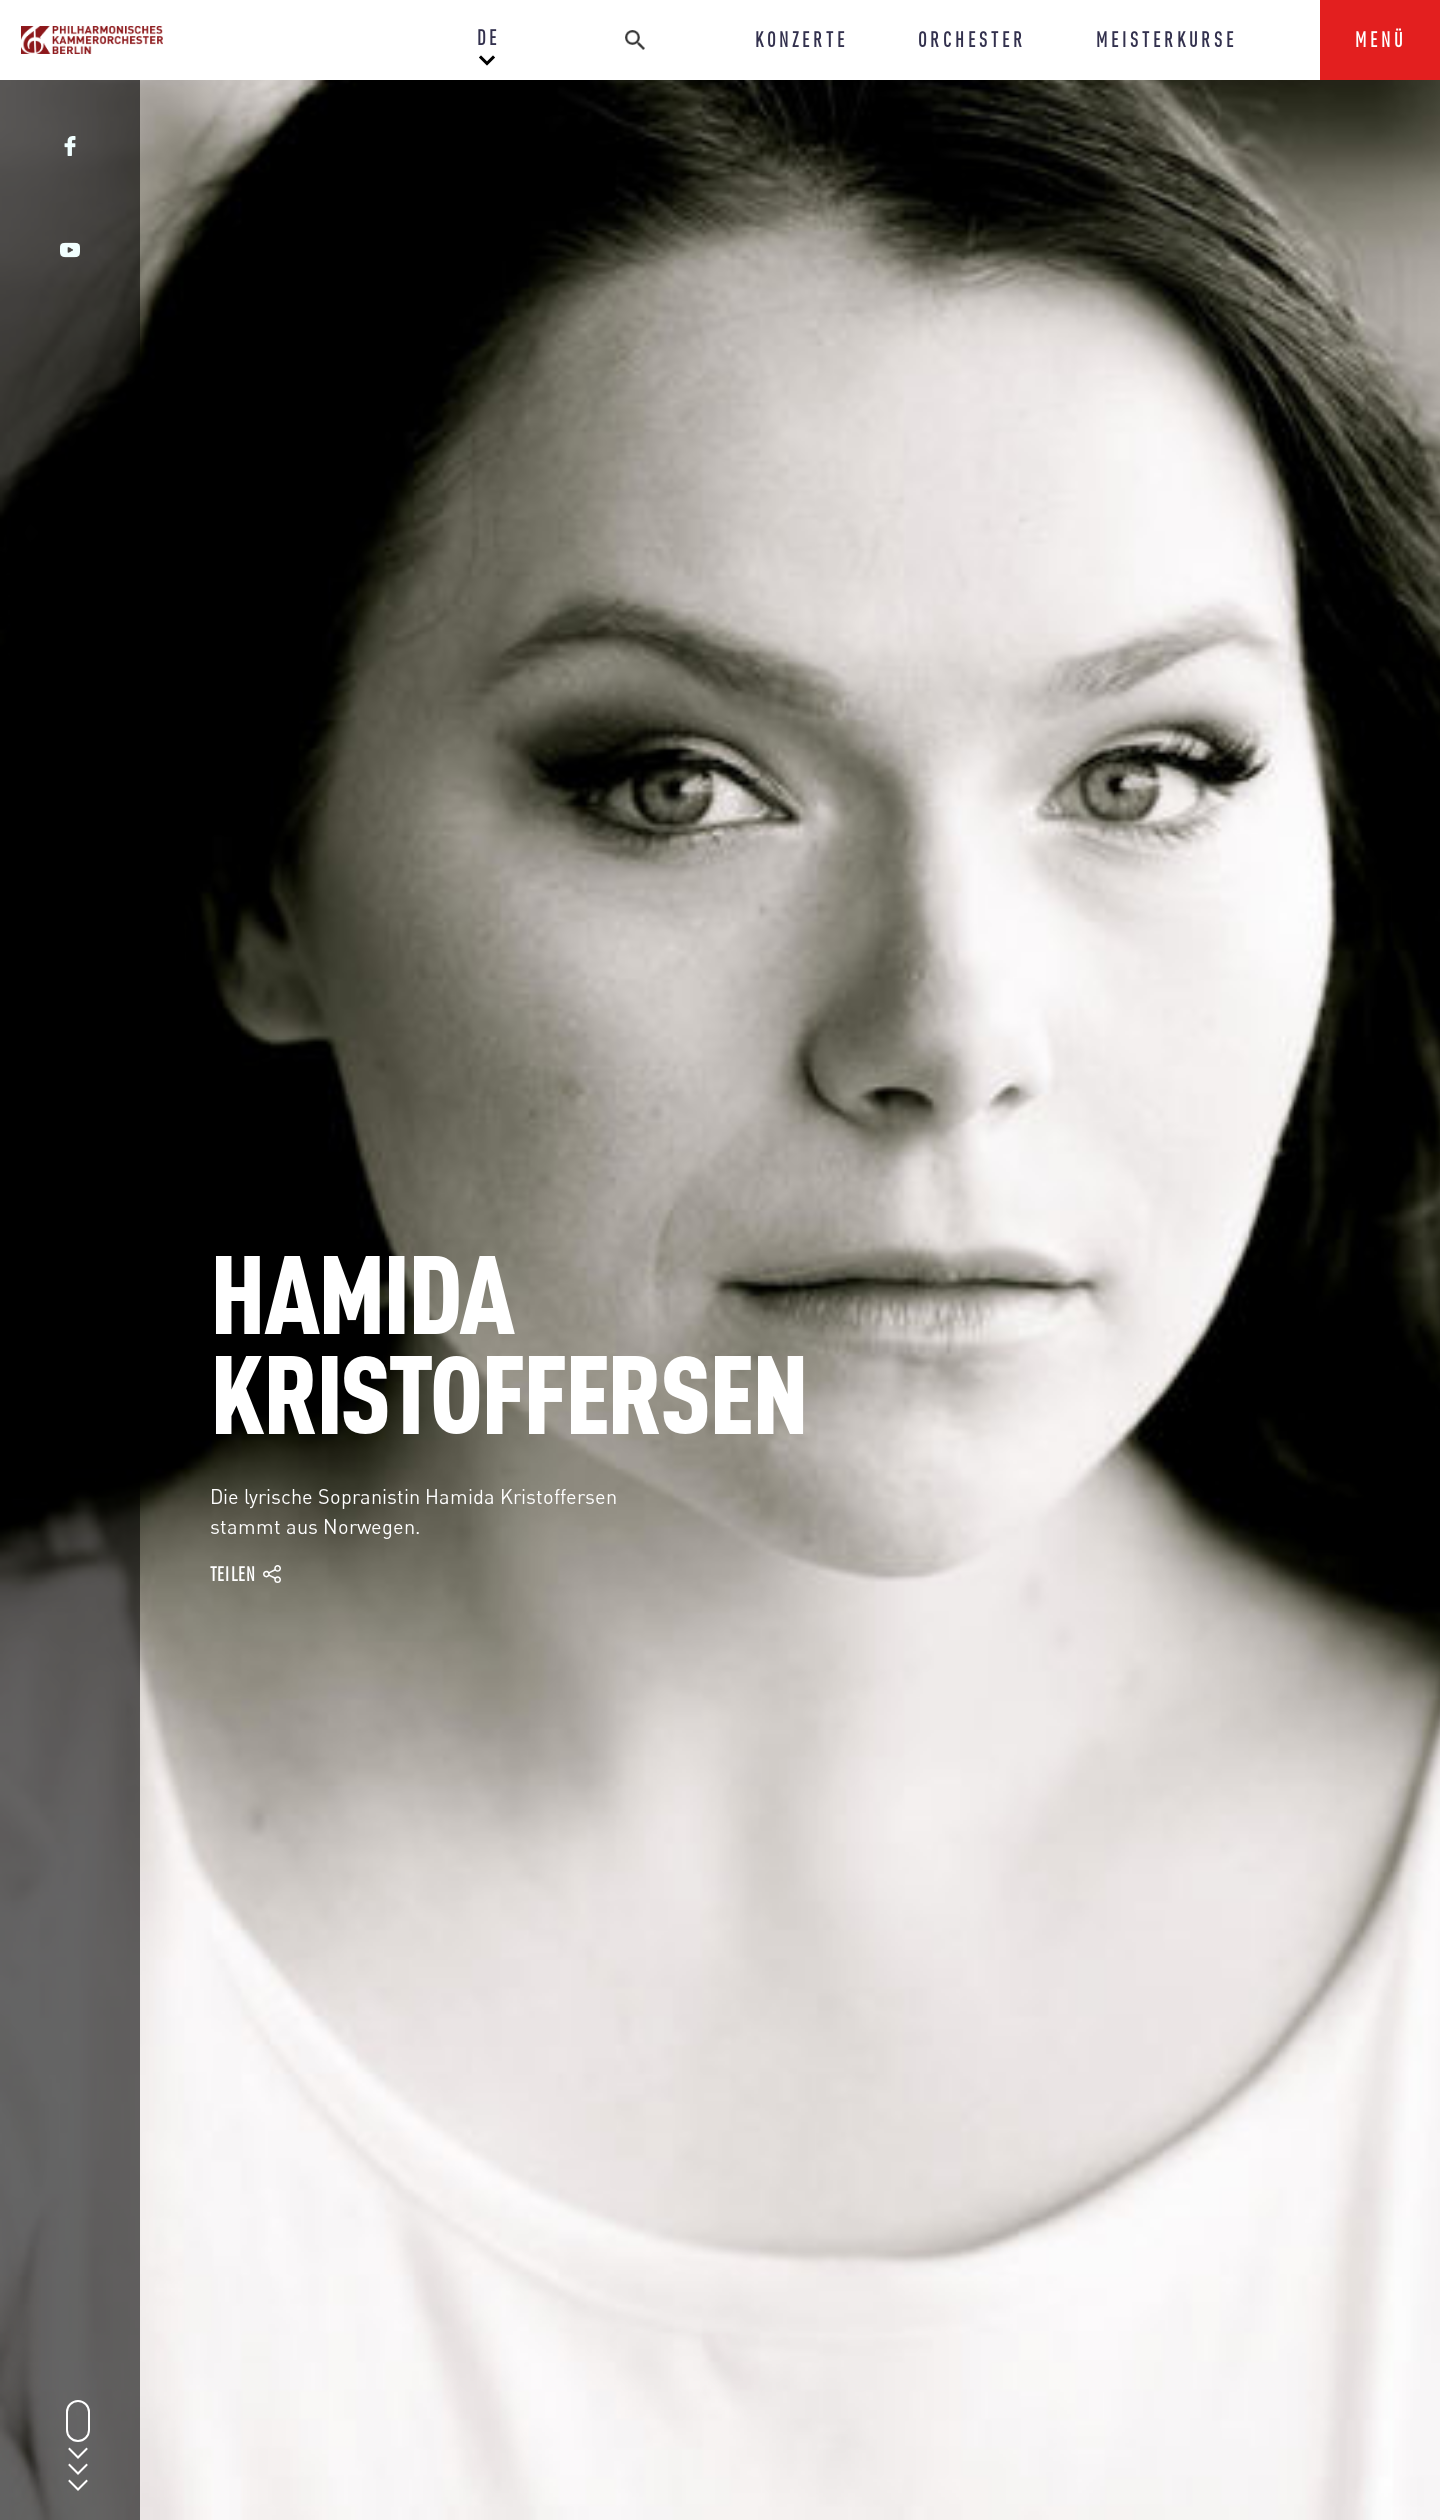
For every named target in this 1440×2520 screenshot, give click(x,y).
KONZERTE (801, 39)
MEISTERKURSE (1166, 39)
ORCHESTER (972, 39)
